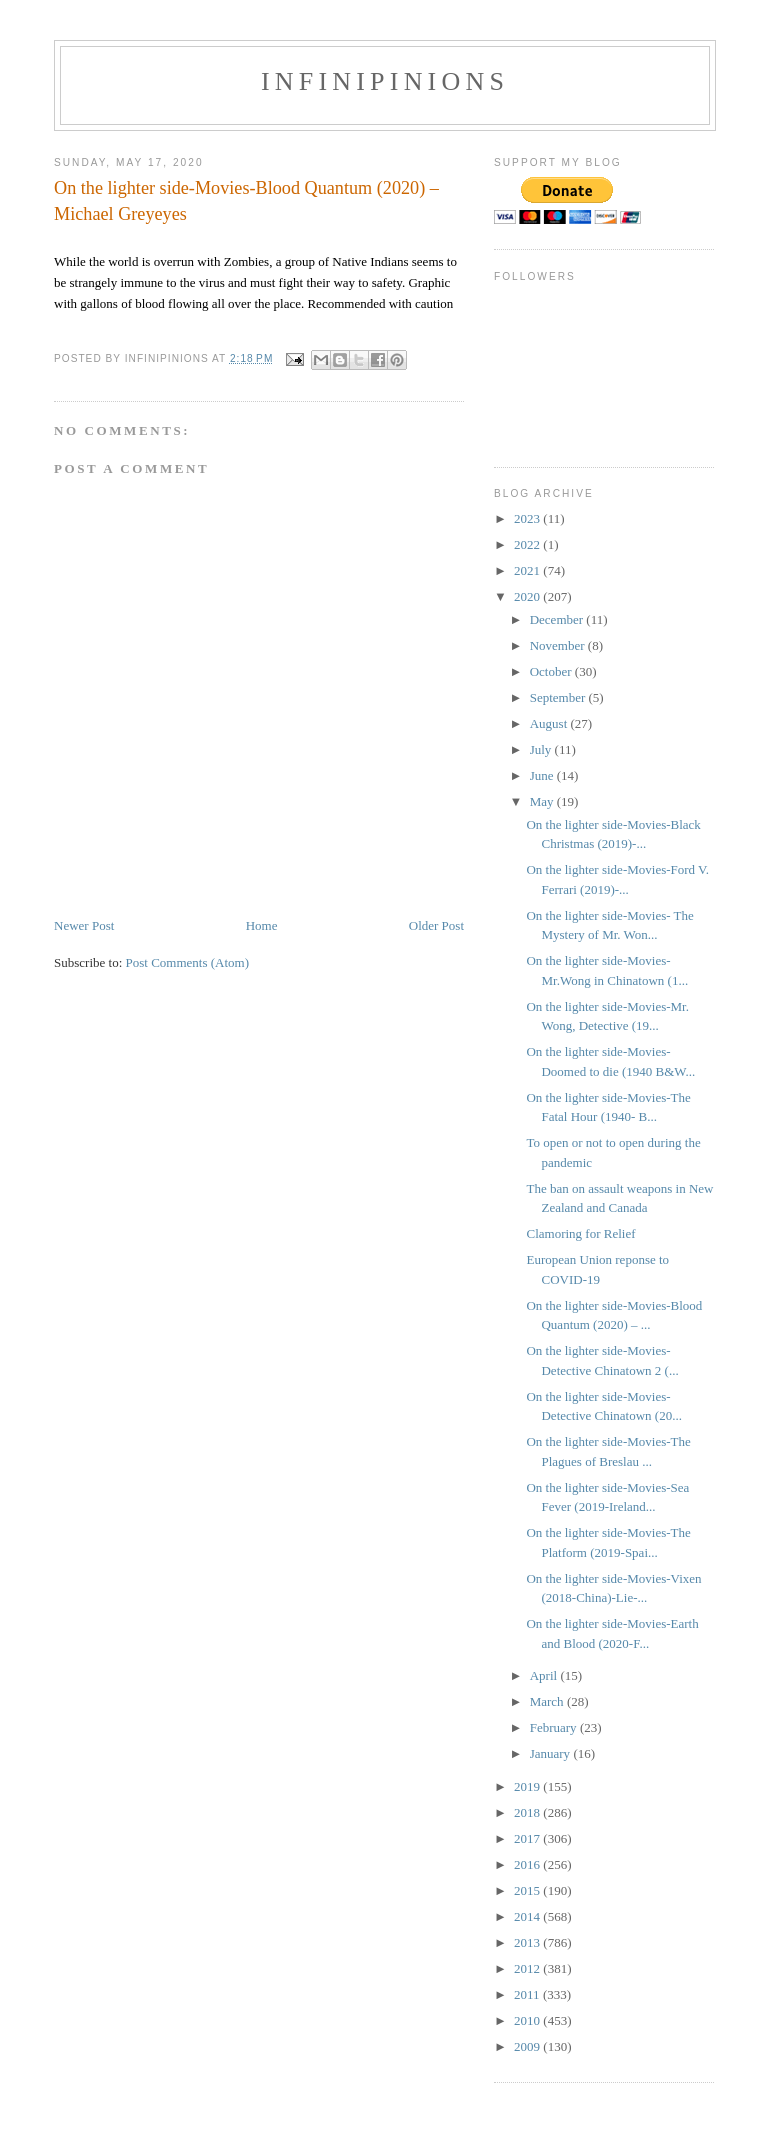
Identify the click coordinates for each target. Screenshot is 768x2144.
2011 (528, 1994)
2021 (528, 570)
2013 (528, 1942)
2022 (528, 544)
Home (262, 925)
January (552, 1753)
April (545, 1675)
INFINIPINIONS (385, 81)
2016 (528, 1864)
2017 (528, 1838)
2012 (528, 1968)
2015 (528, 1890)
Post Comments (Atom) (188, 962)
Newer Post (84, 925)
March (548, 1701)
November (559, 645)
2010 (528, 2020)
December (558, 619)
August (550, 723)
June (543, 775)
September (559, 697)
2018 (528, 1812)
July (542, 749)
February (555, 1727)
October (552, 671)
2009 (528, 2046)
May (543, 801)
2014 (528, 1916)
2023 (528, 518)
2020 (528, 596)
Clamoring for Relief (580, 1233)
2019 (528, 1786)
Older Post (436, 925)
